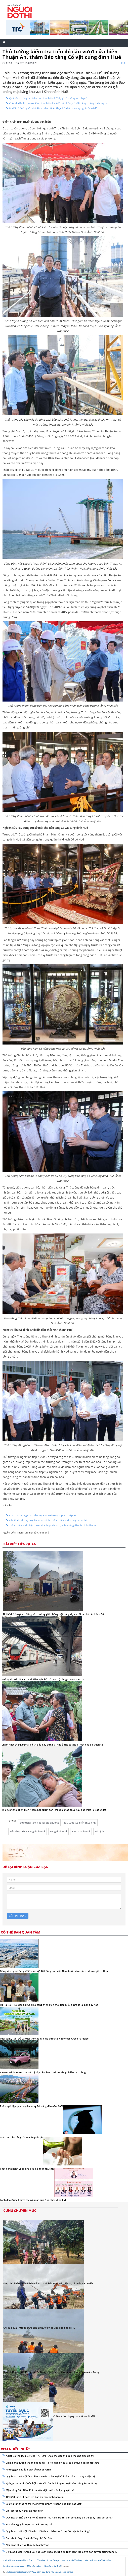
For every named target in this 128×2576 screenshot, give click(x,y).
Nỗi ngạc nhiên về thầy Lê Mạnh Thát (27, 2545)
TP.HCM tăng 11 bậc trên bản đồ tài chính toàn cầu (35, 2497)
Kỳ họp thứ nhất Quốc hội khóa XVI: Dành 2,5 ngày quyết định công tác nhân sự (52, 2483)
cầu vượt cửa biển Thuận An (80, 1822)
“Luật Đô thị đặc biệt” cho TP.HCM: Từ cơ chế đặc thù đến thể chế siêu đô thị (50, 2455)
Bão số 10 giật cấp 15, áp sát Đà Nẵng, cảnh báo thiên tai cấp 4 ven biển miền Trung (51, 2372)
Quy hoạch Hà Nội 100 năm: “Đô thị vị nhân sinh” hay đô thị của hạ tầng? (48, 2531)
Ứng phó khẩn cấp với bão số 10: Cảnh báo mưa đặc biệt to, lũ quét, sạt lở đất (48, 2283)
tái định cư (101, 1831)
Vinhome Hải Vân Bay (72, 2560)
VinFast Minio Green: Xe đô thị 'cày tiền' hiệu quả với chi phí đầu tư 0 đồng (43, 2072)
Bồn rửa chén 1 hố (52, 2566)
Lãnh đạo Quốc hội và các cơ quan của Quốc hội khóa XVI (33, 2200)
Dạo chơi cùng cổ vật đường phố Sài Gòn (29, 2538)
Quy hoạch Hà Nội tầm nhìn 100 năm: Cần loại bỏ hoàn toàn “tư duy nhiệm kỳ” (51, 2476)
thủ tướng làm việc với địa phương (39, 1822)
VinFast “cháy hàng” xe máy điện (24, 2510)
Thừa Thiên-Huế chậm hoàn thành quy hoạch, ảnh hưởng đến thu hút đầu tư (52, 1525)
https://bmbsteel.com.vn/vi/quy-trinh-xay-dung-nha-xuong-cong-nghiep (40, 2571)
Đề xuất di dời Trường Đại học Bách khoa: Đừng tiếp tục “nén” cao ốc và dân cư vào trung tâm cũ (61, 2551)
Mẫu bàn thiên (33, 2566)
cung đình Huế (58, 1831)
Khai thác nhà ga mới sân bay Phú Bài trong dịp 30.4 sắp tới (42, 1515)
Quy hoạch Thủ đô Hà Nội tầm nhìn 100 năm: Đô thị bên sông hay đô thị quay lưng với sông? (59, 2517)
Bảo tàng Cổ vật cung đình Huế (27, 1831)
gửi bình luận (17, 1915)
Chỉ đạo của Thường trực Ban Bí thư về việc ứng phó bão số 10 (39, 2327)
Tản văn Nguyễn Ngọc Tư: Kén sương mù (29, 2524)
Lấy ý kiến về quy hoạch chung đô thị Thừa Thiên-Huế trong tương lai (48, 1520)
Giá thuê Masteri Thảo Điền (98, 2560)
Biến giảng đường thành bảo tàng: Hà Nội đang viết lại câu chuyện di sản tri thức (52, 2462)
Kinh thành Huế (81, 1831)
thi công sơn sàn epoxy (13, 2566)
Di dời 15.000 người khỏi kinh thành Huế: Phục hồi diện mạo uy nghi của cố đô (53, 108)
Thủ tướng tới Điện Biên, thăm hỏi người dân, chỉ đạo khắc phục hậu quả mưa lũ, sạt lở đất (54, 1809)
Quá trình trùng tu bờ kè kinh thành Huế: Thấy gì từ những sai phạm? (48, 98)
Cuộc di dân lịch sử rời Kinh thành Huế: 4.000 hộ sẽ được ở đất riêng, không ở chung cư (58, 103)
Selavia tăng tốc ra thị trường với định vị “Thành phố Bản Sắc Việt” (44, 2503)
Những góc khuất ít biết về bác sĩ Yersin (29, 2469)
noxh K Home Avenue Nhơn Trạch (18, 2560)
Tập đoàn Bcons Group (48, 2560)
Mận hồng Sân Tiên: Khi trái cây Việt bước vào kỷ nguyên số (40, 2490)
